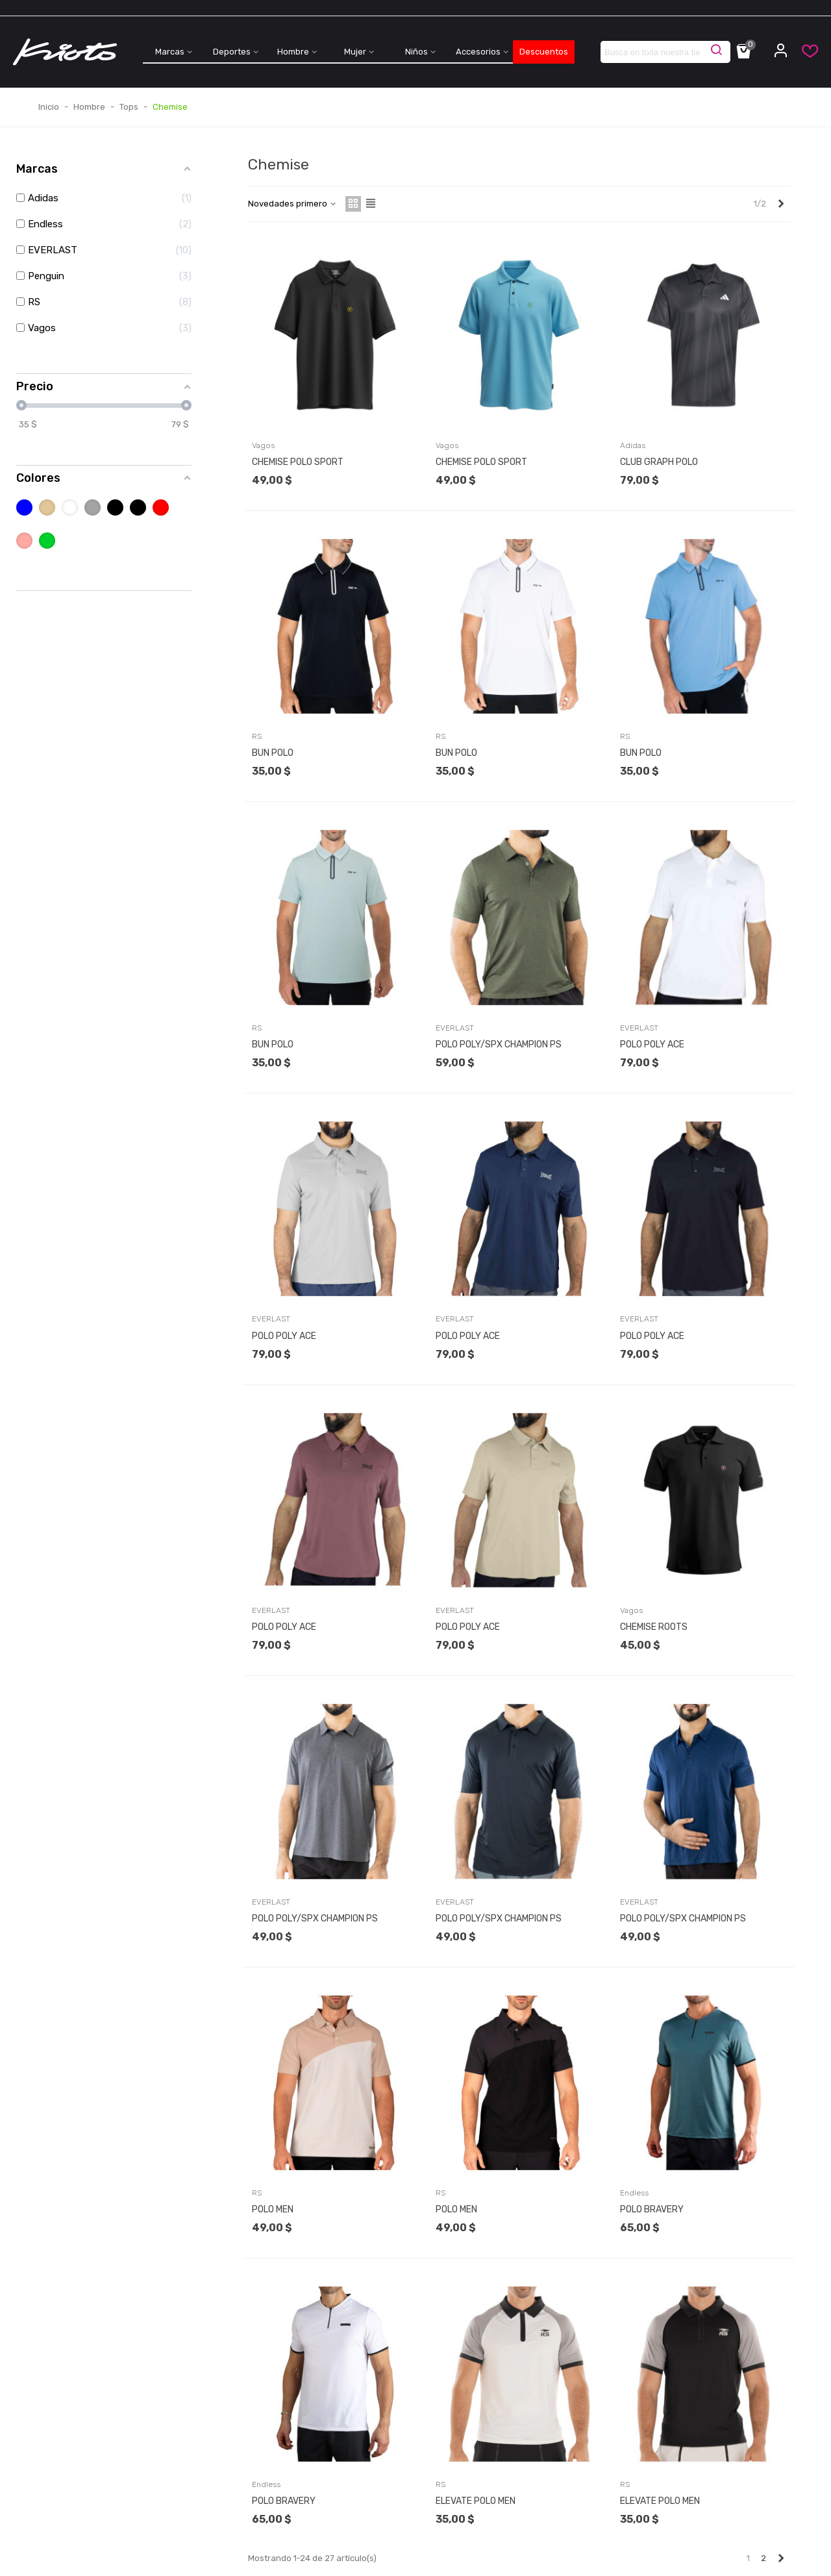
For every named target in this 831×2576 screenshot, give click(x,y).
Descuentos (543, 51)
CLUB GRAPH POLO (659, 462)
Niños (416, 51)
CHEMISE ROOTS (654, 1626)
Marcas (169, 51)
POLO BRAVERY (652, 2209)
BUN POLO (272, 752)
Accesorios (478, 51)
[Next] (781, 204)
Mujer (355, 51)
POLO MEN (272, 2209)
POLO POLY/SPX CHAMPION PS (499, 1044)
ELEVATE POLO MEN (475, 2501)
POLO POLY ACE (652, 1044)
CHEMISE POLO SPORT (297, 462)
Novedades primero (293, 203)
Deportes (232, 51)
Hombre (293, 51)
